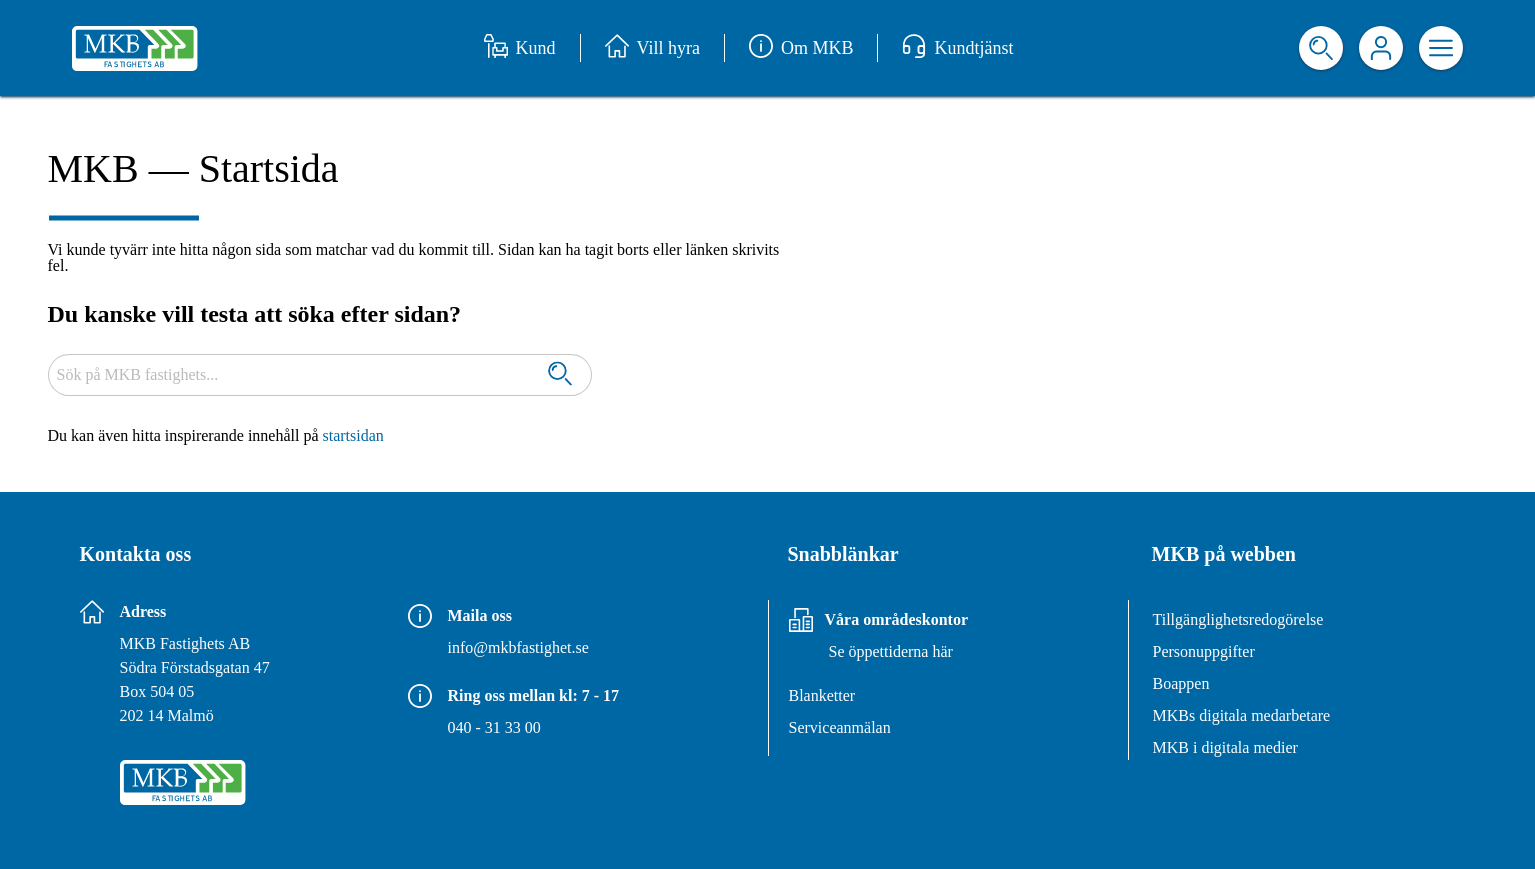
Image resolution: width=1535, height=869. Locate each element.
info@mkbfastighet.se (518, 647)
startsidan (353, 435)
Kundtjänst (957, 48)
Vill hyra (652, 48)
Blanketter (822, 695)
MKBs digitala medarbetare (1242, 715)
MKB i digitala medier (1225, 747)
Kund (520, 48)
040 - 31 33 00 (494, 727)
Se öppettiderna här (891, 651)
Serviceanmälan (840, 727)
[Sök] (560, 375)
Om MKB (801, 48)
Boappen (1181, 683)
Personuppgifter (1204, 651)
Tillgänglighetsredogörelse (1238, 619)
